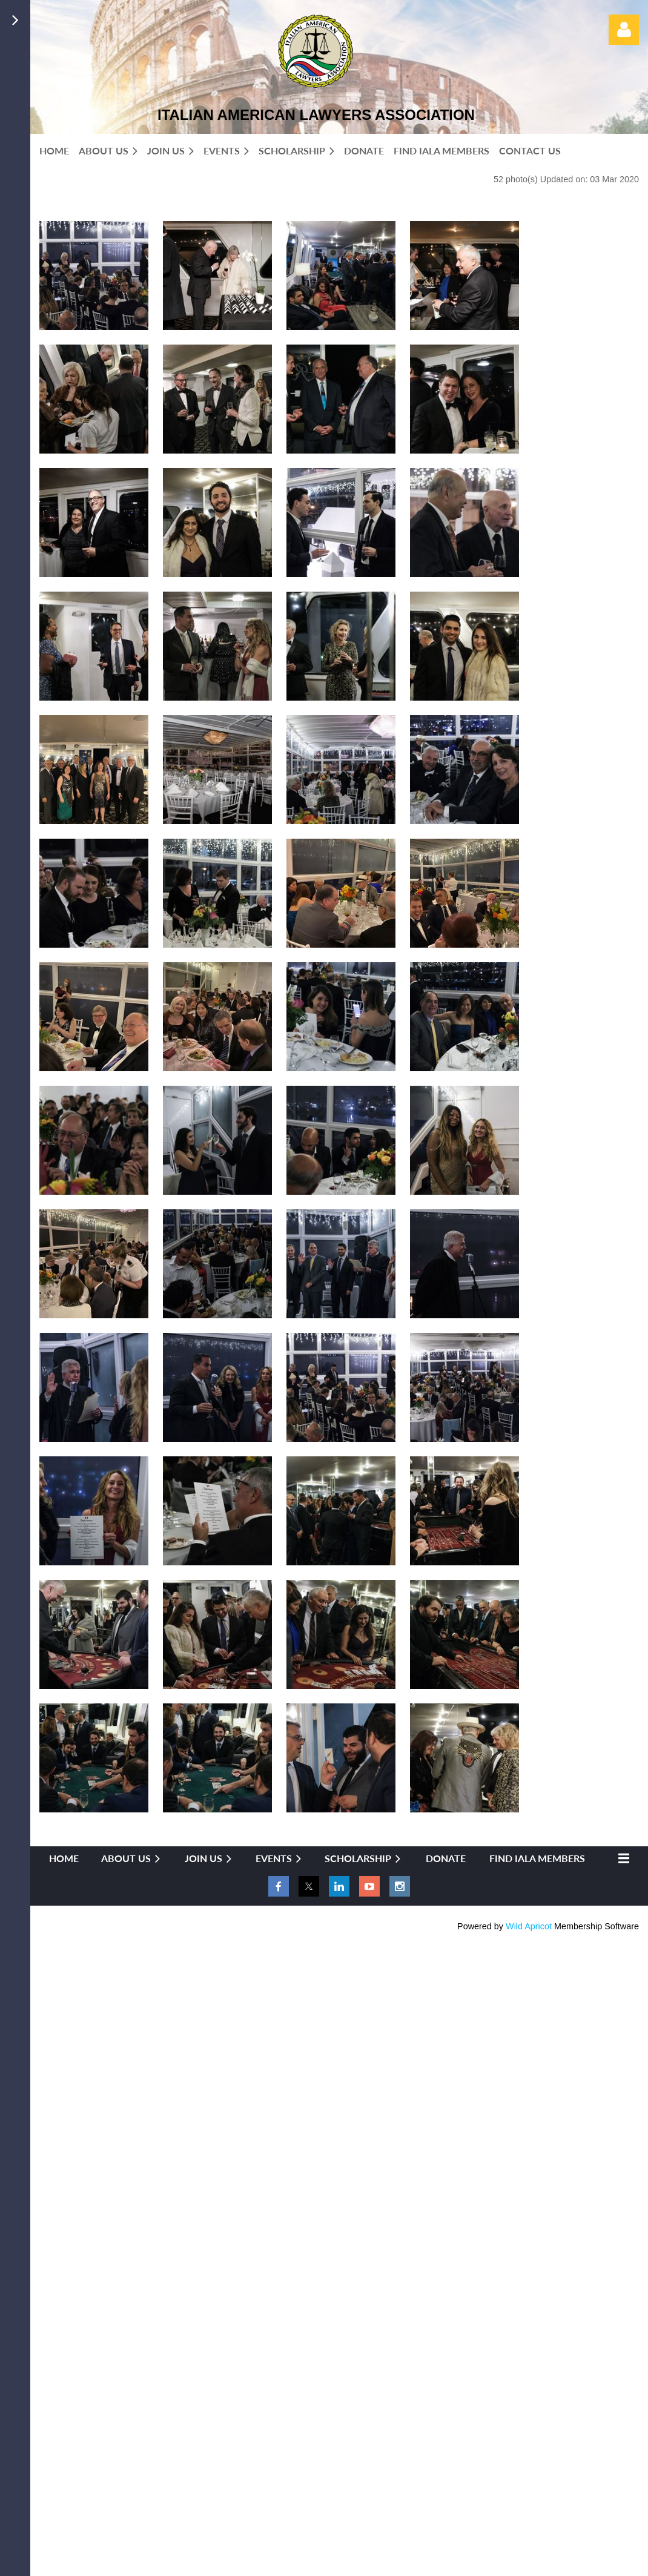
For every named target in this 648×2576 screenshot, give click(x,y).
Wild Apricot (529, 1926)
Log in (624, 30)
